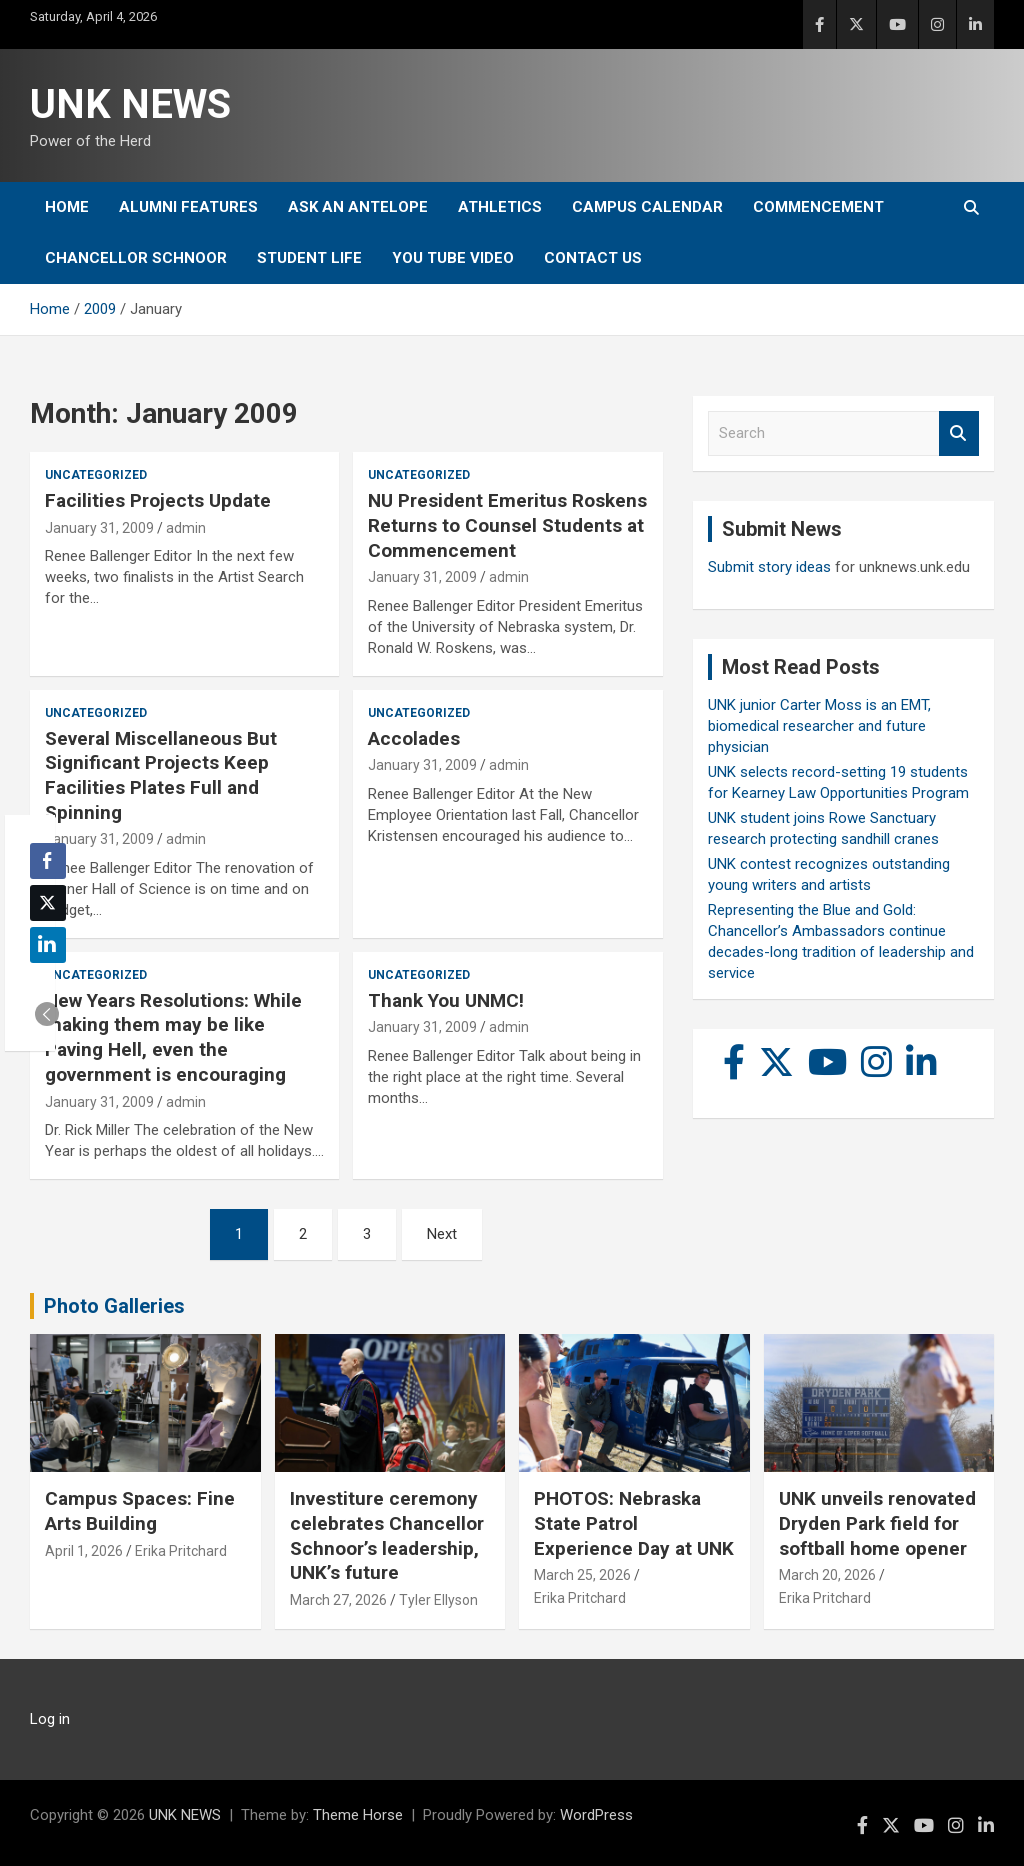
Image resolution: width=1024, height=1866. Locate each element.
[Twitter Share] (48, 903)
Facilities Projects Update (158, 500)
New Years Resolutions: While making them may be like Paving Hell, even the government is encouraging (173, 1037)
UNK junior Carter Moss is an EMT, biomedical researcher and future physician (819, 726)
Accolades (414, 738)
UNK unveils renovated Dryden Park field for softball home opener (877, 1523)
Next (442, 1234)
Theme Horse (358, 1815)
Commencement (818, 207)
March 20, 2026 (827, 1575)
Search (959, 433)
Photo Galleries (114, 1306)
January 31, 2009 (99, 528)
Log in (50, 1719)
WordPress (596, 1815)
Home (67, 207)
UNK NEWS (130, 104)
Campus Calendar (647, 207)
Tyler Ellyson (438, 1600)
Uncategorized (96, 475)
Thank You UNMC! (446, 1000)
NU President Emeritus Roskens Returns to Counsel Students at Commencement (507, 525)
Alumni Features (188, 207)
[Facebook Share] (48, 861)
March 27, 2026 (338, 1600)
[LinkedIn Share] (48, 945)
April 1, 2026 (84, 1551)
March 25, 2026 (582, 1575)
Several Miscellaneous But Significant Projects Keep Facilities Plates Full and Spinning (161, 775)
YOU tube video (453, 258)
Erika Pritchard (181, 1551)
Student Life (309, 258)
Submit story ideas (769, 567)
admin (186, 528)
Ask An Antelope (358, 207)
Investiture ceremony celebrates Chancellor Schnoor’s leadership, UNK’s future (387, 1535)
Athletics (500, 207)
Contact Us (593, 258)
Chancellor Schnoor (136, 258)
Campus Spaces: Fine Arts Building (140, 1511)
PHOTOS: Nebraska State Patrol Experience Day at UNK (634, 1523)
